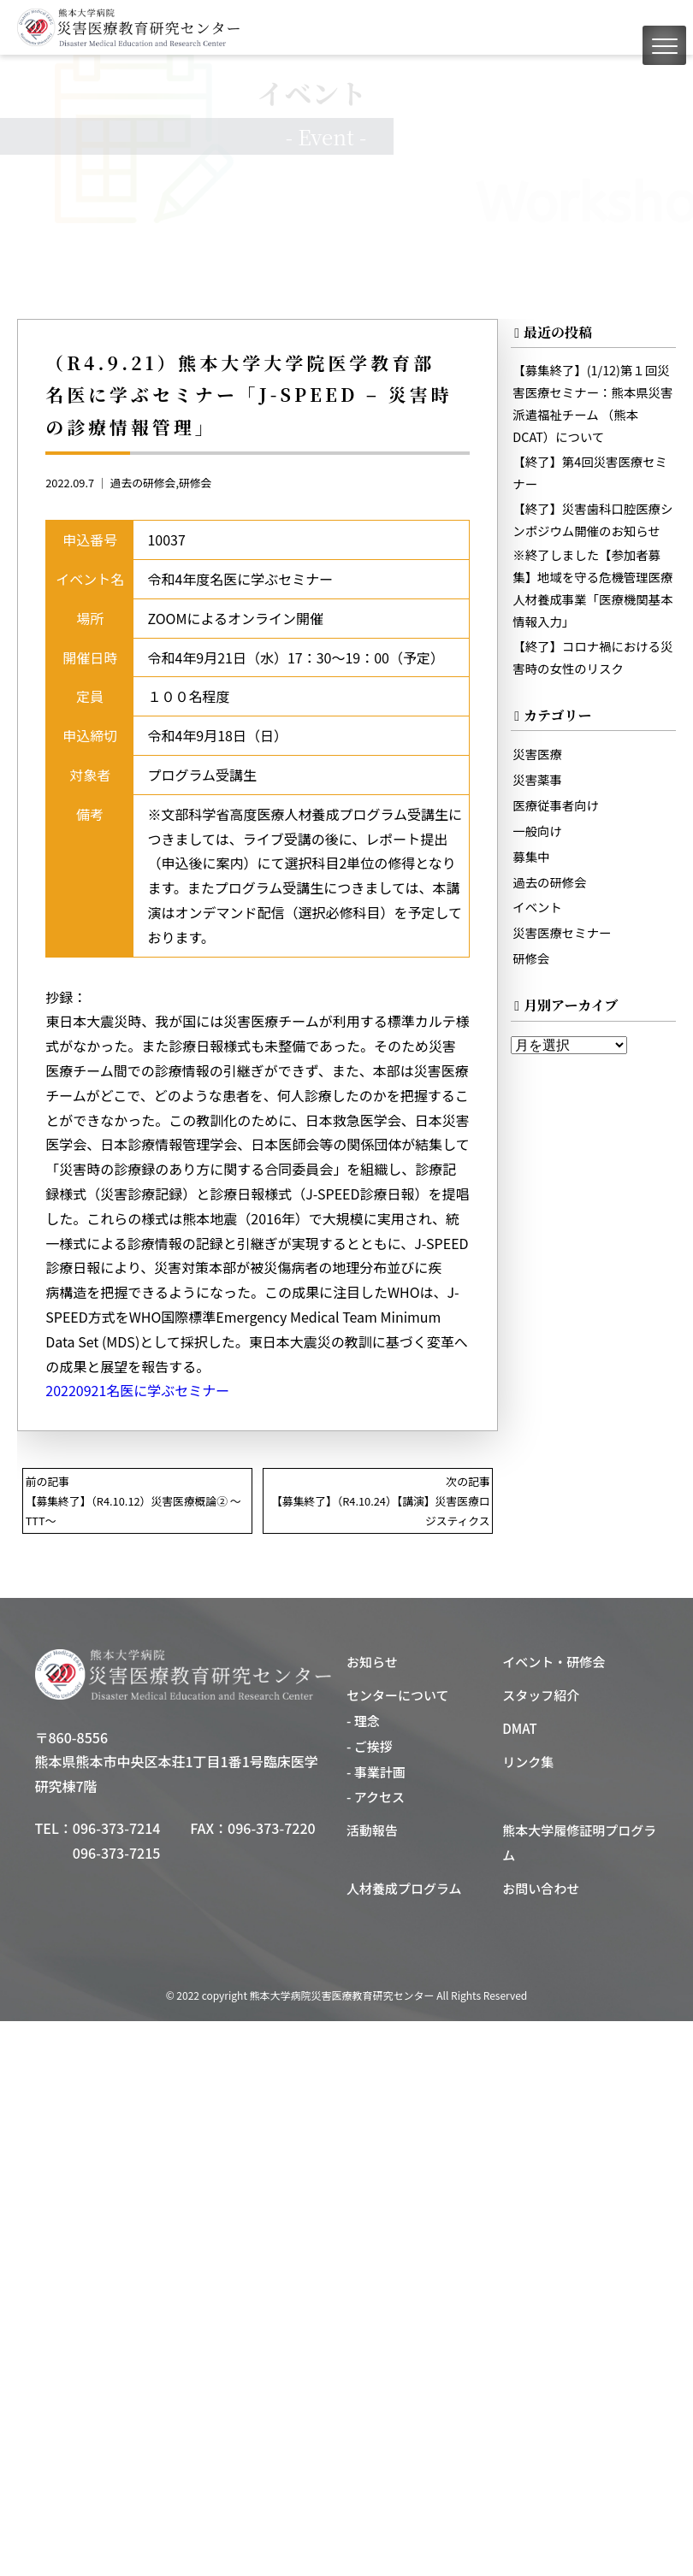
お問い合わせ (540, 1888)
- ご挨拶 (369, 1746)
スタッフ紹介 (540, 1695)
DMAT (519, 1728)
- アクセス (375, 1797)
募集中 (530, 856)
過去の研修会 (143, 483)
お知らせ (372, 1662)
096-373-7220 (272, 1828)
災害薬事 (537, 779)
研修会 (195, 483)
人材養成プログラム (404, 1888)
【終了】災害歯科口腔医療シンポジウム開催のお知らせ (592, 519)
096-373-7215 (117, 1852)
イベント (537, 907)
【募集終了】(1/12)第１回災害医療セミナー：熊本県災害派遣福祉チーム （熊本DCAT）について (592, 403)
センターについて (397, 1695)
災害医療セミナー (561, 932)
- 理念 (363, 1721)
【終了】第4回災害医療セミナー (589, 472)
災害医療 (537, 754)
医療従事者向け (555, 805)
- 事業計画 (376, 1772)
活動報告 (372, 1830)
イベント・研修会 (553, 1662)
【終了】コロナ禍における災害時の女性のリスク (592, 657)
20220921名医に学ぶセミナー (137, 1390)
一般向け (537, 831)
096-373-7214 (117, 1828)
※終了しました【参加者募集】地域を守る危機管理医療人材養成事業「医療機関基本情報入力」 (592, 587)
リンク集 (528, 1762)
